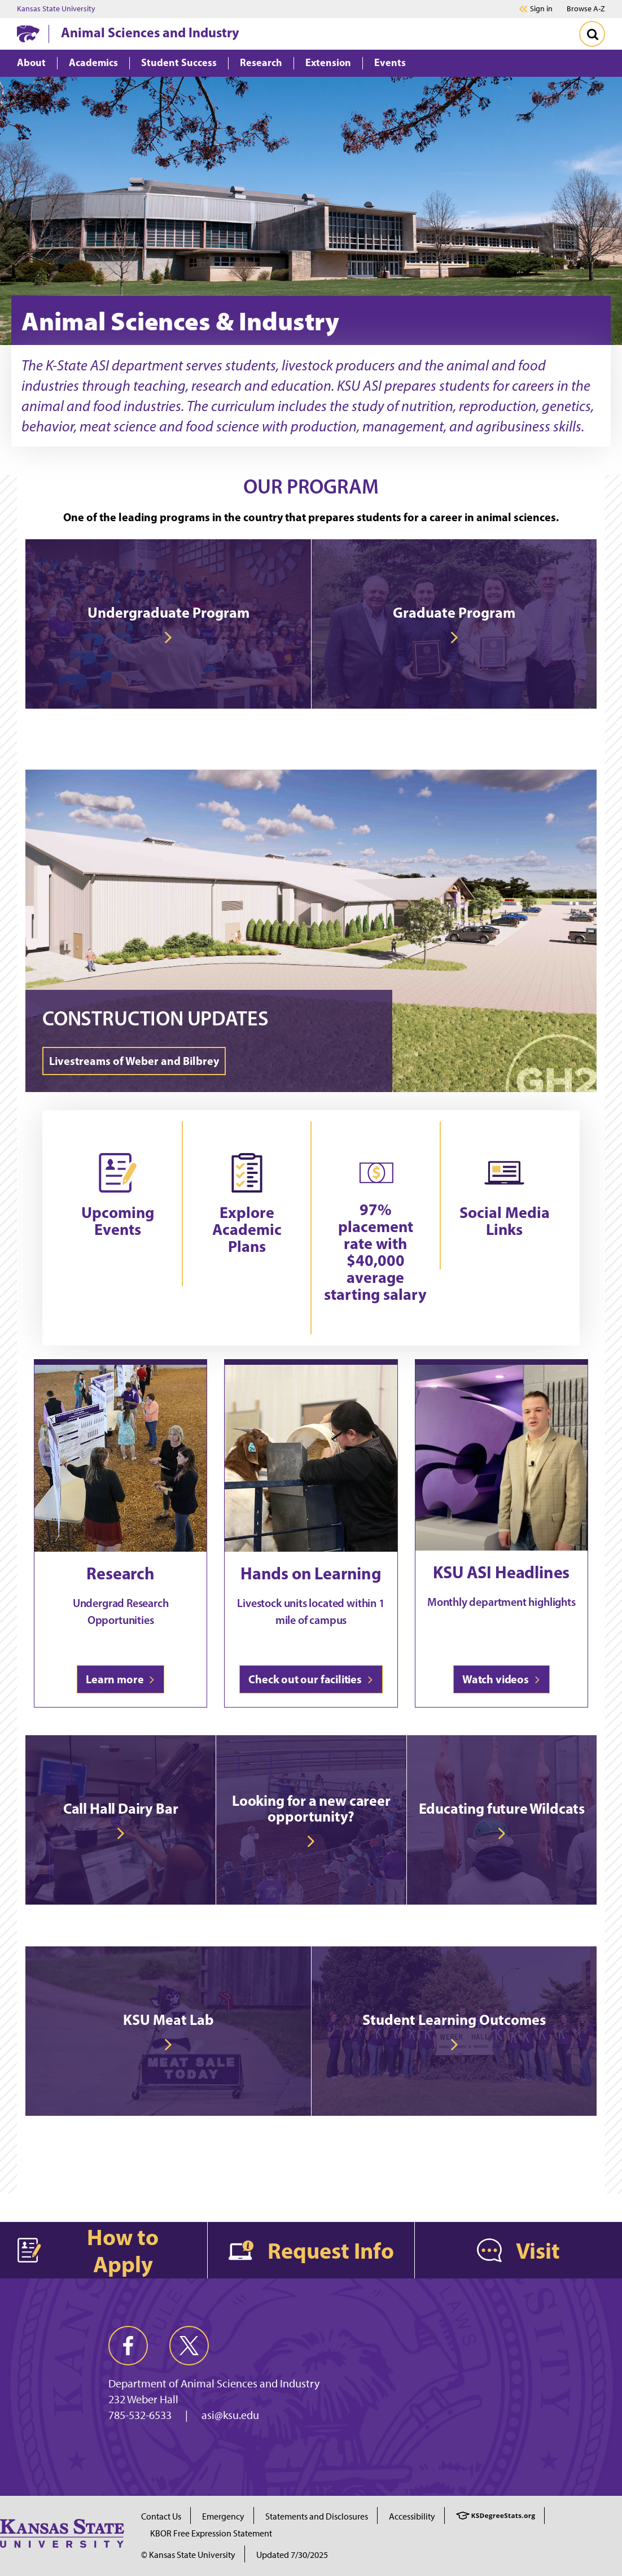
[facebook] (128, 2345)
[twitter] (189, 2345)
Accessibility (412, 2516)
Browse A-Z (586, 9)
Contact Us (161, 2516)
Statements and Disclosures (316, 2516)
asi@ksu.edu (230, 2415)
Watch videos (501, 1679)
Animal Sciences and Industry (150, 32)
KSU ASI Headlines (501, 1572)
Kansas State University (56, 9)
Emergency (223, 2516)
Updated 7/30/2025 (292, 2554)
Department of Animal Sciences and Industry (213, 2383)
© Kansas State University (188, 2554)
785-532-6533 (140, 2415)
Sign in (541, 9)
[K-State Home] (28, 34)
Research (120, 1573)
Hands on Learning (311, 1573)
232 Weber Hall (143, 2399)
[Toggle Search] (592, 34)
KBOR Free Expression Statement (211, 2533)
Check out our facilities (311, 1679)
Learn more (120, 1679)
